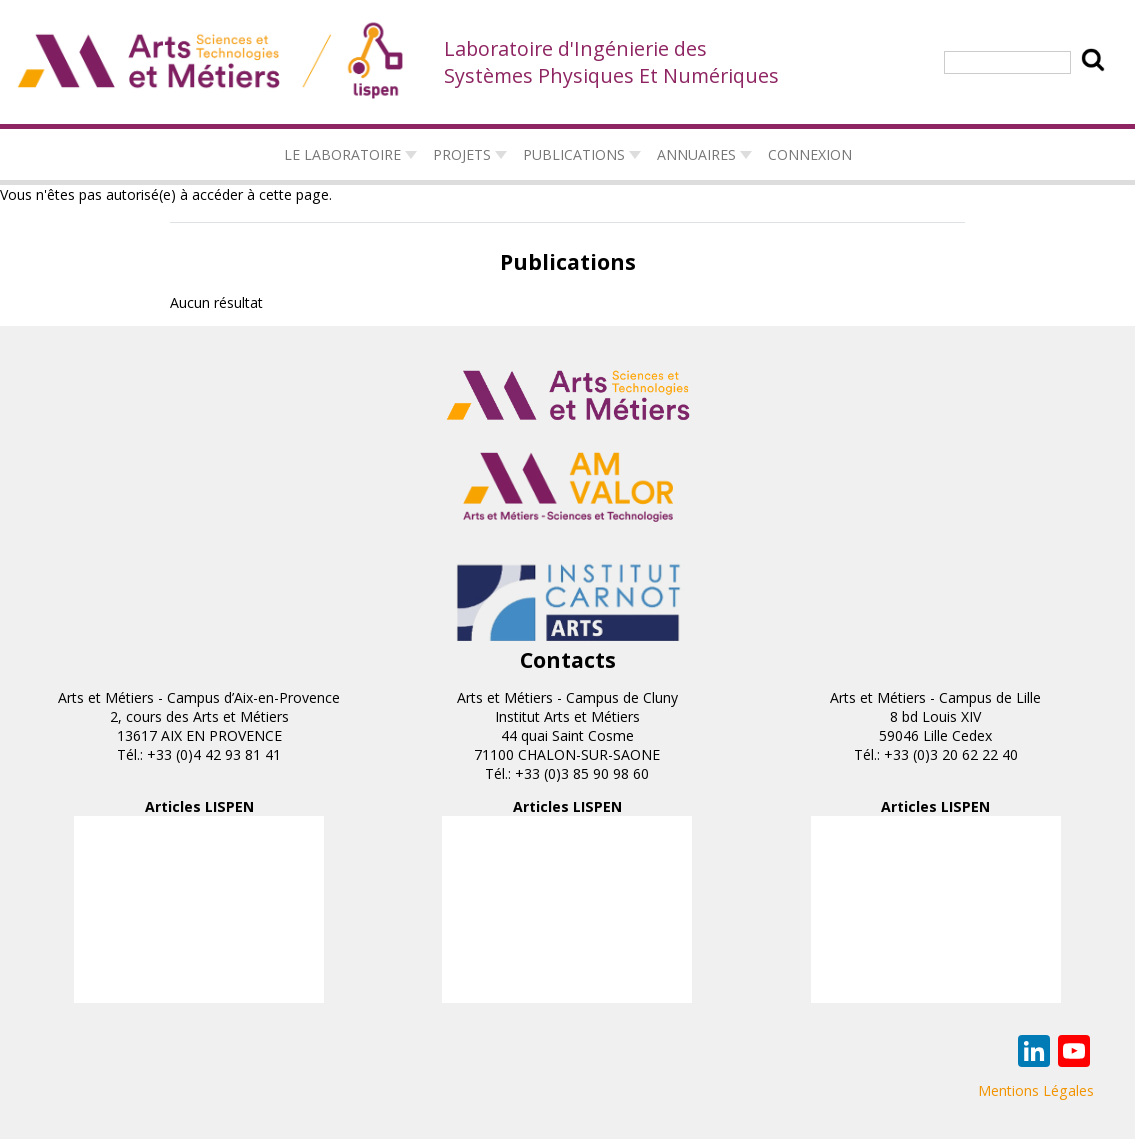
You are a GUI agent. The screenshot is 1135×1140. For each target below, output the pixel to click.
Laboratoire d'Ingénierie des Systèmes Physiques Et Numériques (611, 62)
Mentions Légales (1036, 1090)
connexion (810, 154)
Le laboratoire (342, 154)
